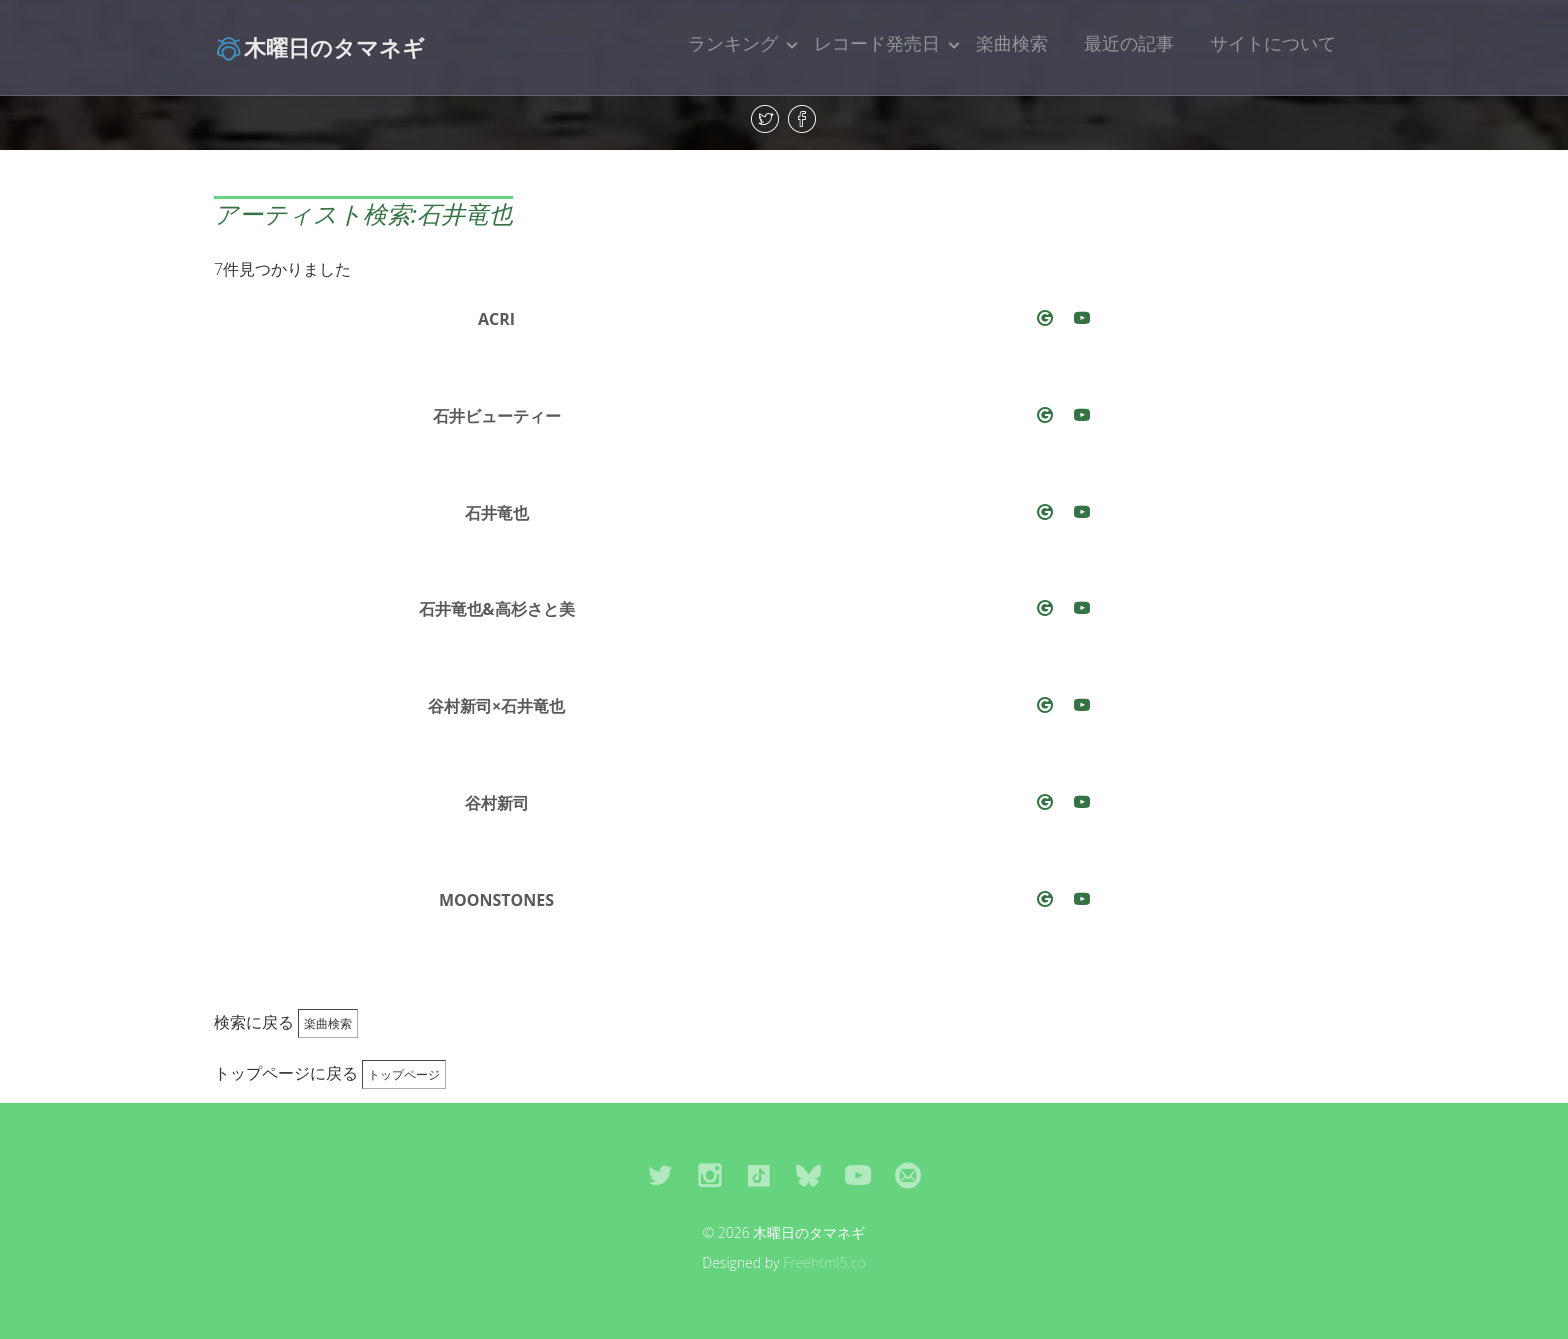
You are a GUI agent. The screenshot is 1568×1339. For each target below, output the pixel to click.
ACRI (496, 319)
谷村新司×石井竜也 (496, 706)
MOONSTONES (496, 900)
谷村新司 (497, 803)
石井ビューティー (497, 416)
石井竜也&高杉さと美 (497, 609)
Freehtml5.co (824, 1262)
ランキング (733, 43)
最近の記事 (1129, 43)
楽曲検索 (1012, 43)
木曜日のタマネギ (319, 47)
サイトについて (1273, 43)
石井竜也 (497, 513)
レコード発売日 (877, 43)
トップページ (404, 1074)
